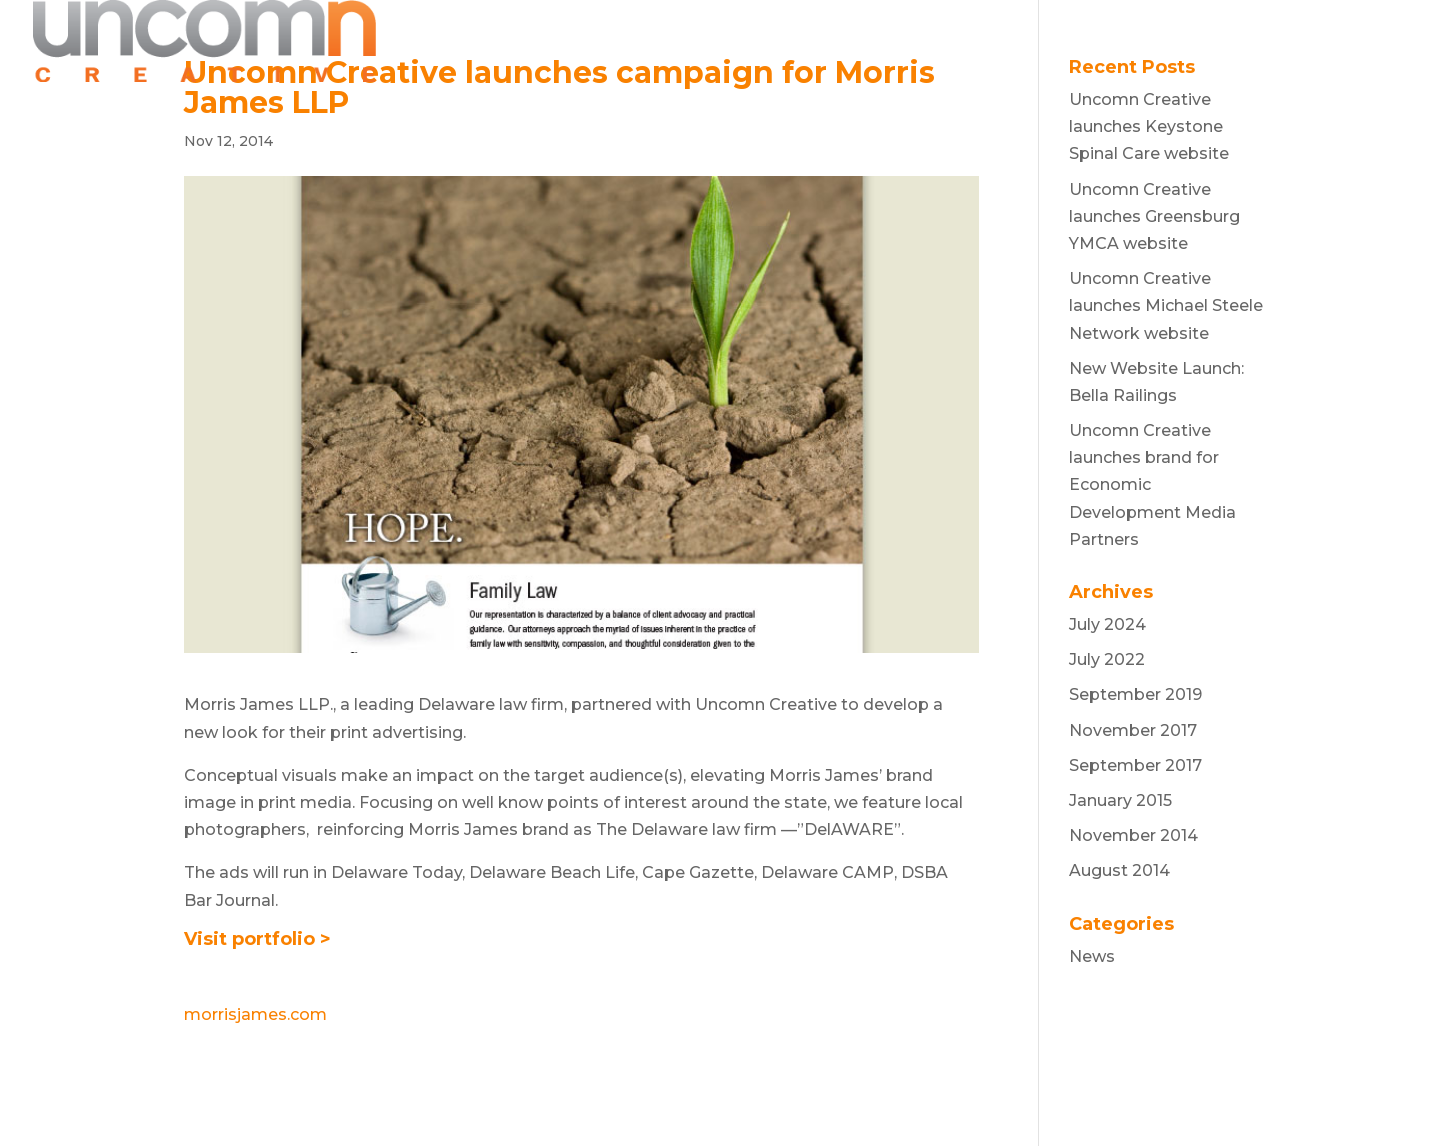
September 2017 (1135, 765)
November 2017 (1133, 730)
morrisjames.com (255, 1014)
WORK (908, 42)
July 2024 (1107, 624)
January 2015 (1120, 800)
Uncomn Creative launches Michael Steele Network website (1166, 305)
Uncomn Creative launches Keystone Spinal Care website (1149, 126)
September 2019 (1135, 694)
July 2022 (1107, 659)
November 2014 (1133, 835)
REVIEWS (1101, 42)
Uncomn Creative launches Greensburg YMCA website (1154, 216)
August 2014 (1119, 870)
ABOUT (999, 42)
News (1092, 956)
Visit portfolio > (257, 939)
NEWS (1198, 42)
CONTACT (1298, 42)
